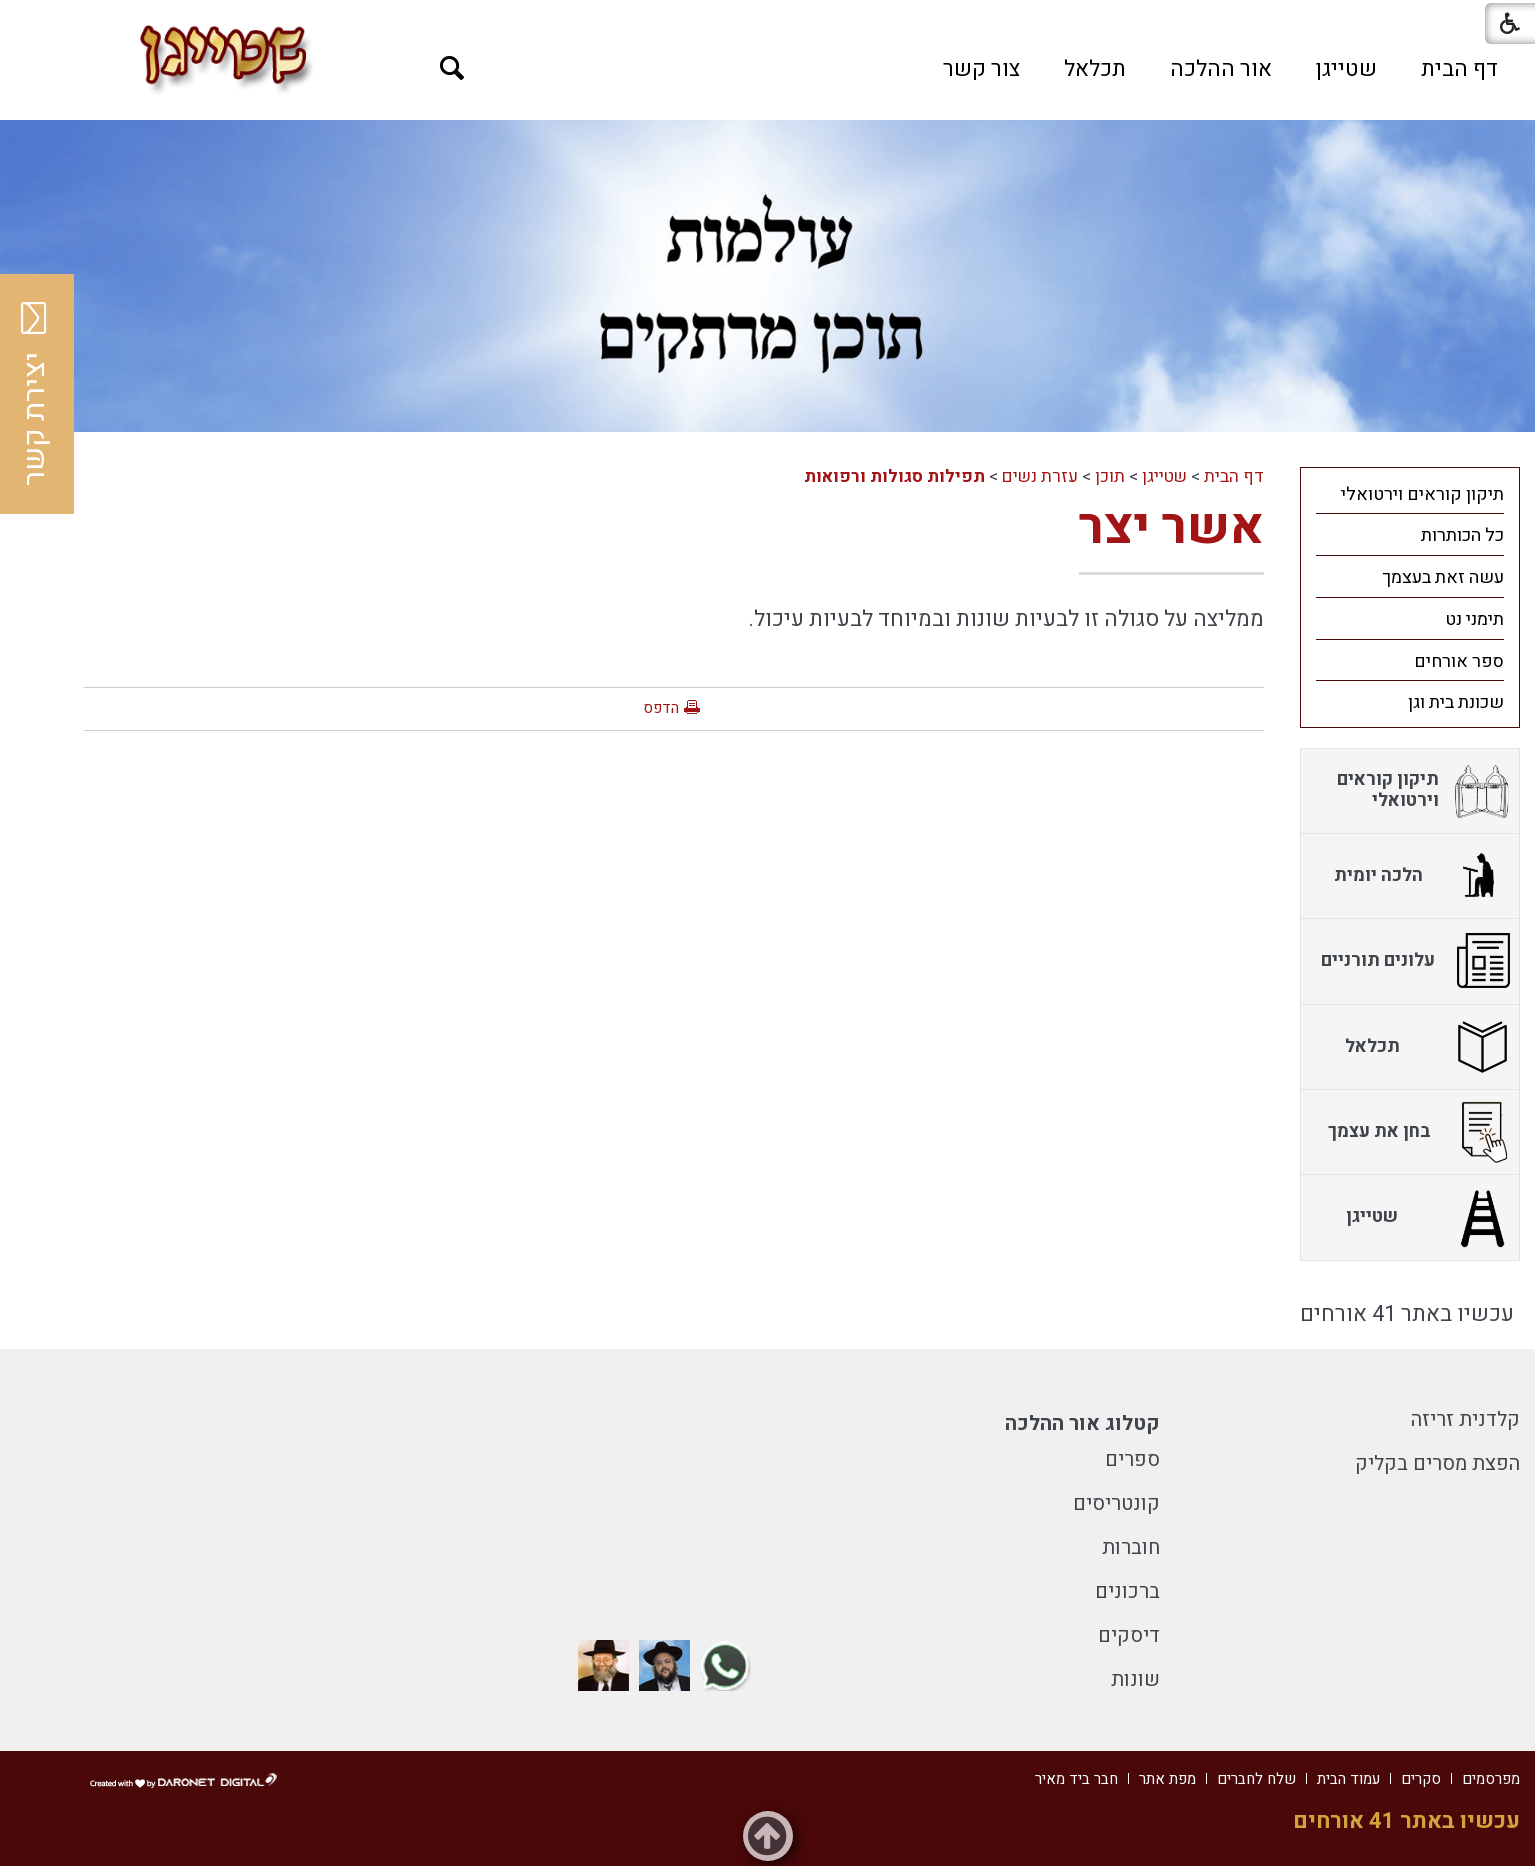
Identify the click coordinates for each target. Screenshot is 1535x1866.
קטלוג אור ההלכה (1082, 1423)
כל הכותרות (1462, 535)
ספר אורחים (1459, 661)
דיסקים (1129, 1635)
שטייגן (1346, 69)
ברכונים (1127, 1591)
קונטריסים (1116, 1503)
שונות (1135, 1679)
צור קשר (981, 69)
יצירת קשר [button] (35, 394)
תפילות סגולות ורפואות (894, 476)
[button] (452, 68)
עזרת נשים (1040, 476)
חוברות (1131, 1547)
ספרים (1132, 1459)
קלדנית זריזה (1465, 1419)
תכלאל (1095, 69)
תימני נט (1474, 619)
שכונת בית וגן (1456, 702)
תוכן (1110, 476)
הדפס (661, 708)
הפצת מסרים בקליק (1437, 1463)
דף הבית (1459, 69)
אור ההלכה (1221, 69)
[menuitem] (1459, 69)
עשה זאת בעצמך (1443, 577)
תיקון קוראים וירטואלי (1422, 494)
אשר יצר (1171, 527)
